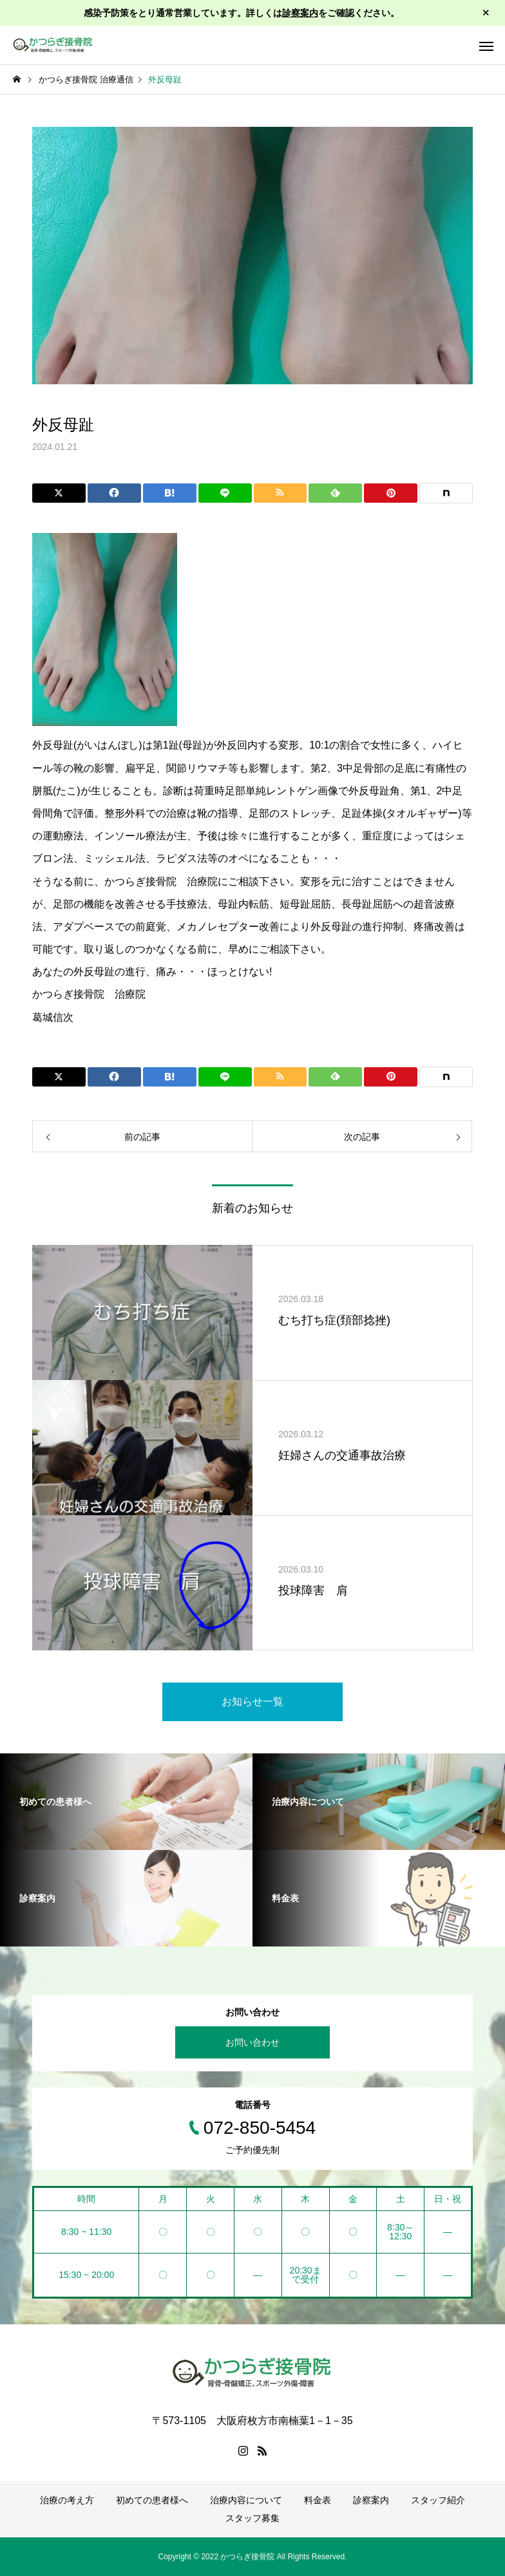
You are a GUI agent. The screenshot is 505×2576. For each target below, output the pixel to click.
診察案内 (300, 13)
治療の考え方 (67, 2500)
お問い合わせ (252, 2042)
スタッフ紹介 (438, 2500)
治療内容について (246, 2500)
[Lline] (225, 493)
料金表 (317, 2500)
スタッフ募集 (252, 2518)
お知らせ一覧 (252, 1701)
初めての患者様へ (152, 2500)
